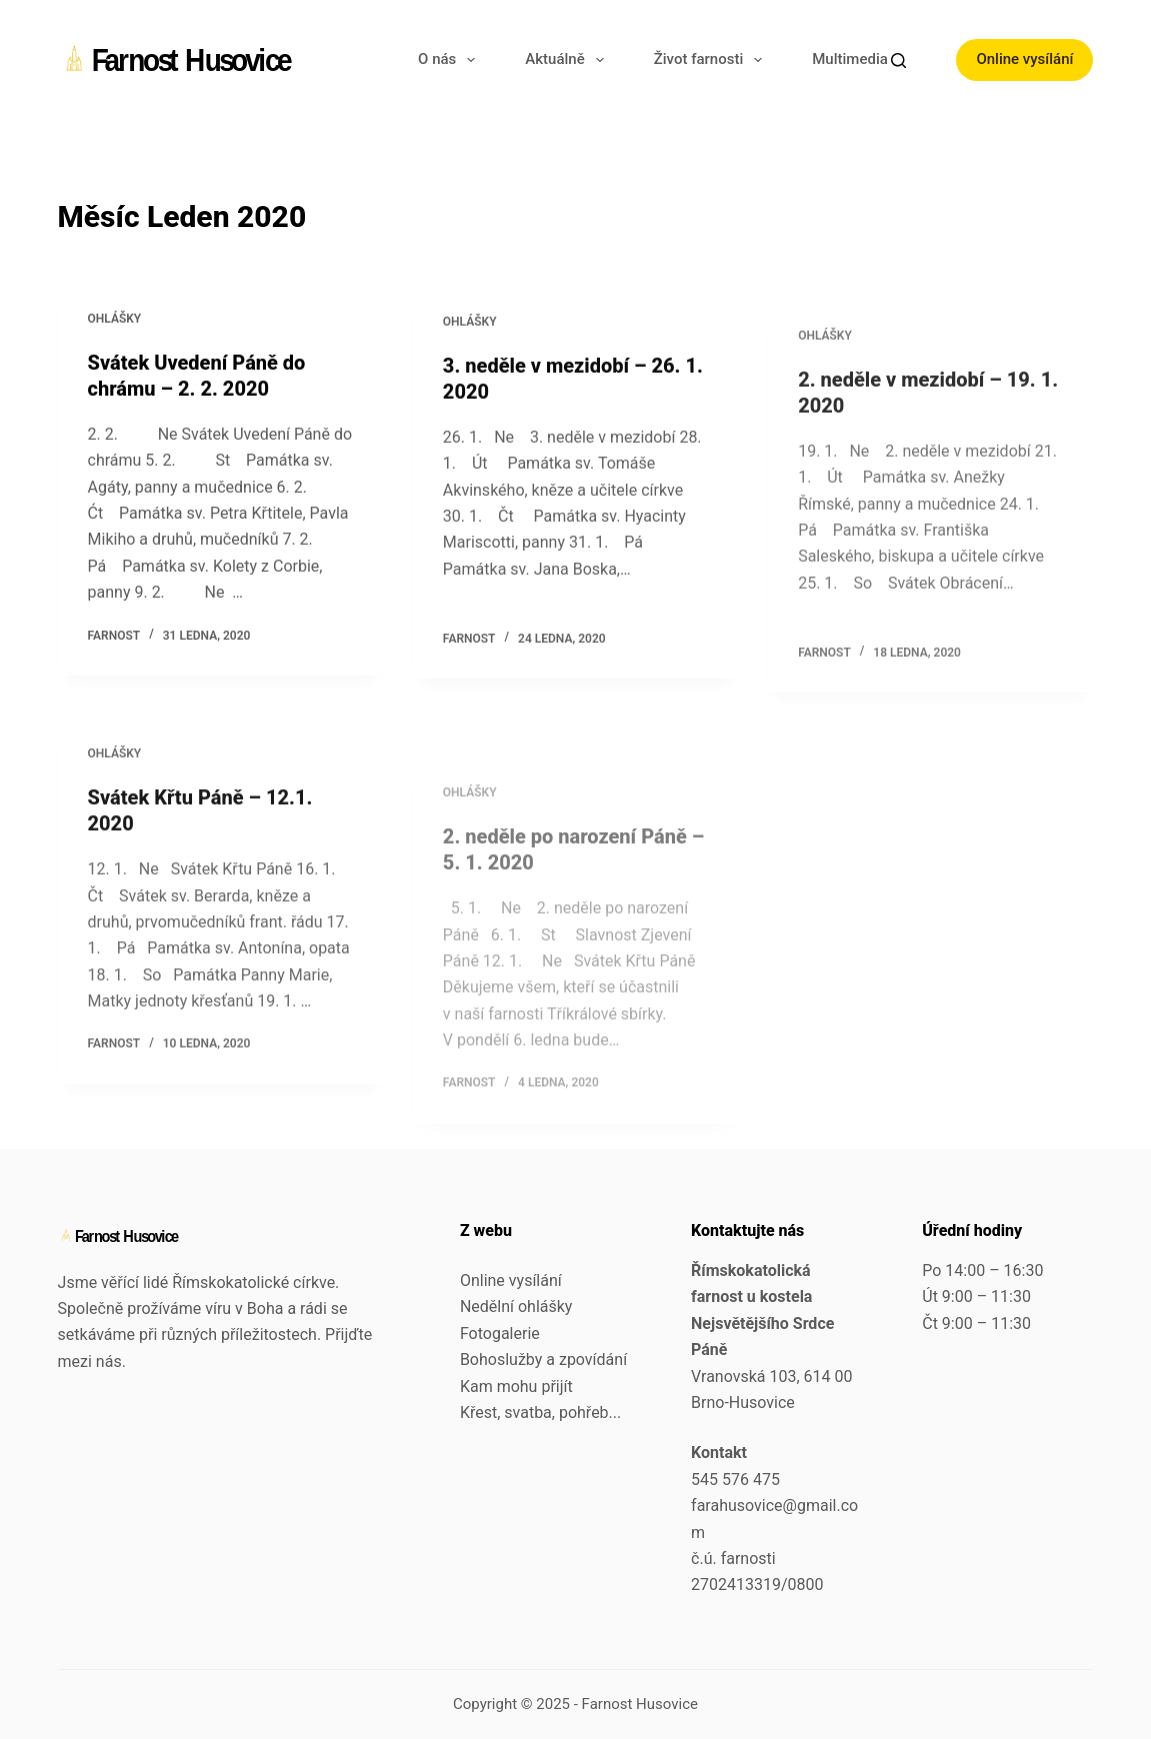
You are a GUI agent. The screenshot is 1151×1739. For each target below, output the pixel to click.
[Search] (898, 60)
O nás (450, 60)
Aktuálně (568, 60)
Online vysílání (1024, 59)
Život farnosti (712, 60)
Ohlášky (115, 320)
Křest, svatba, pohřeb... (540, 1412)
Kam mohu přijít (516, 1386)
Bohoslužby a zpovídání (543, 1359)
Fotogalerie (500, 1333)
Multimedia (863, 60)
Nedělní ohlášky (516, 1306)
